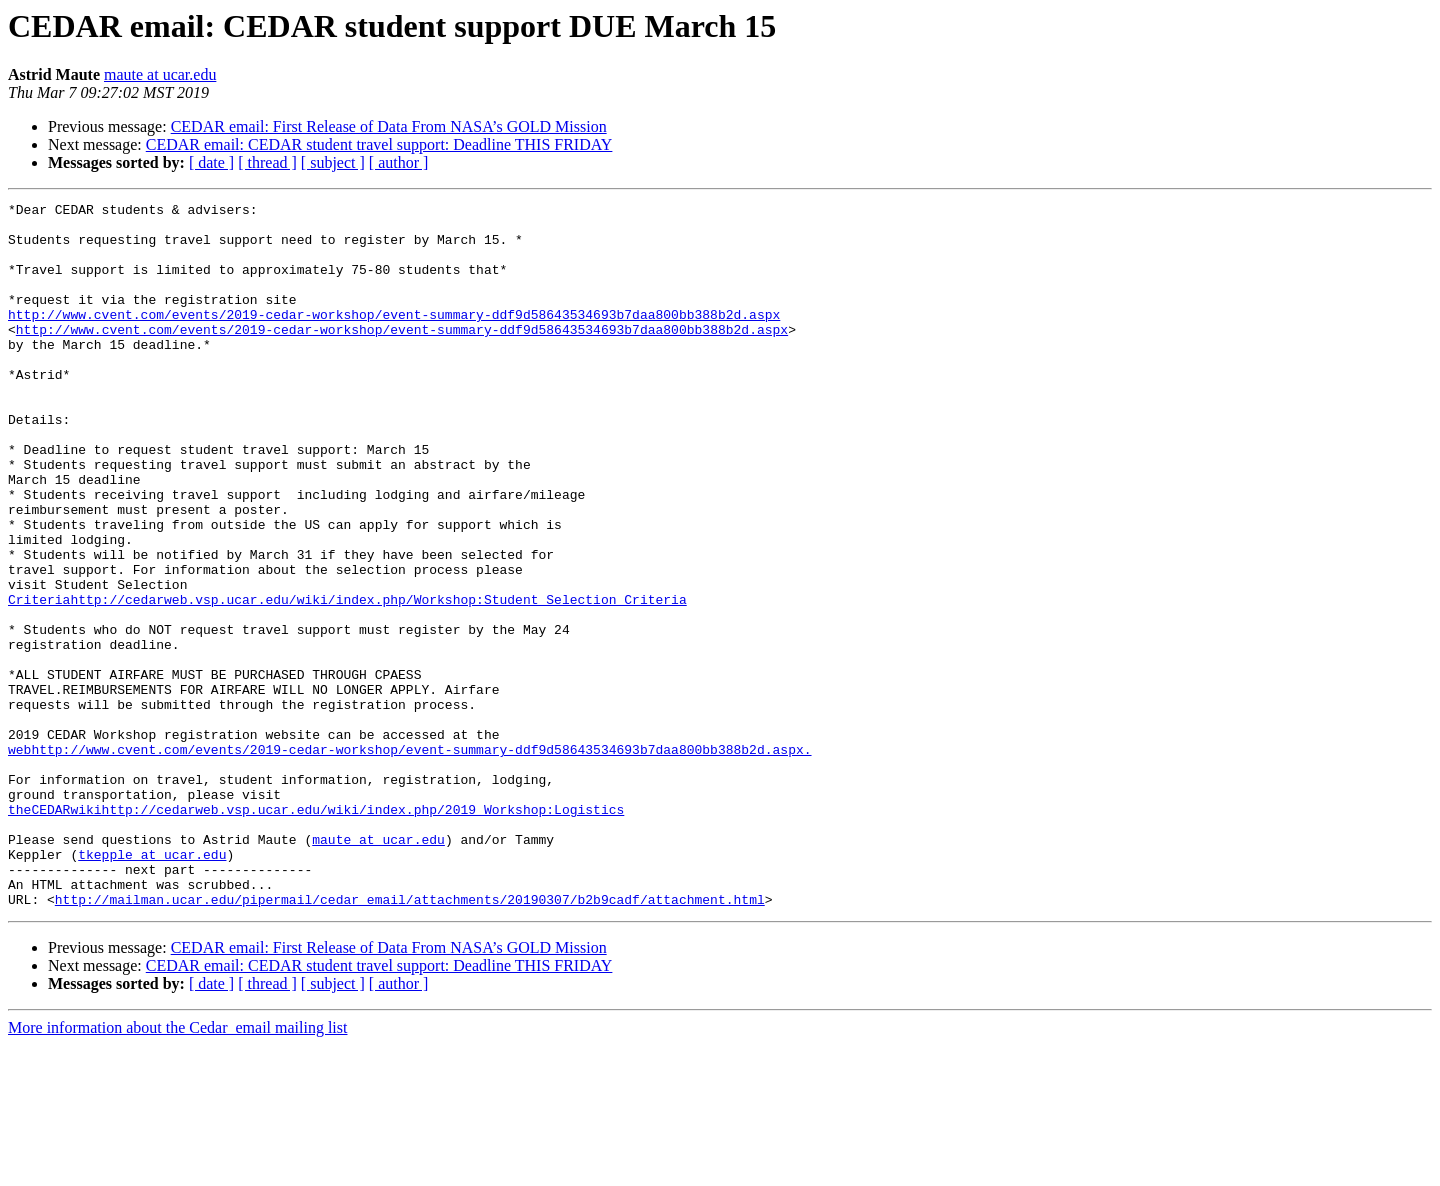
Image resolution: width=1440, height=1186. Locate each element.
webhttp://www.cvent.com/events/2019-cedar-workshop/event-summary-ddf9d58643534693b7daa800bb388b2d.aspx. (409, 860)
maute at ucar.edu (160, 74)
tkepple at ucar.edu (152, 986)
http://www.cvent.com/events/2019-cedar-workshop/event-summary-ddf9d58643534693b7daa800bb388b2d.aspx (394, 338)
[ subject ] (333, 162)
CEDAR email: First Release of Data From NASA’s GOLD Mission (389, 126)
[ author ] (399, 162)
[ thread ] (267, 162)
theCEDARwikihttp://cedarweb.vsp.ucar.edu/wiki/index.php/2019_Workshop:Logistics (316, 932)
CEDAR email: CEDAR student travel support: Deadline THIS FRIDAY (379, 144)
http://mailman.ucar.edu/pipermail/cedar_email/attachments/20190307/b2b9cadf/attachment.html (410, 1040)
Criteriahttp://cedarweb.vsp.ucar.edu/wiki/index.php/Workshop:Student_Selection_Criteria (347, 680)
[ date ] (211, 162)
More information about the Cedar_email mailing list (177, 1168)
